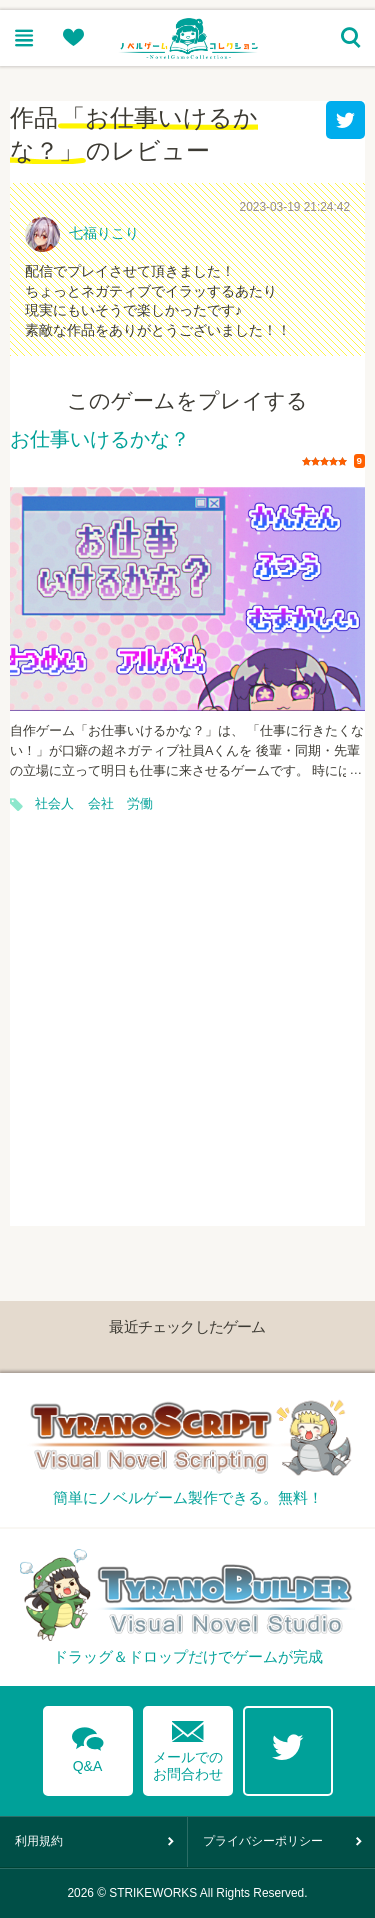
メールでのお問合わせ (188, 1746)
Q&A (88, 1746)
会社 (101, 804)
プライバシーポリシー (263, 1841)
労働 (140, 804)
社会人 (54, 804)
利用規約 (39, 1841)
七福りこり (104, 233)
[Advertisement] (187, 1038)
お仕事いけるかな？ (100, 440)
